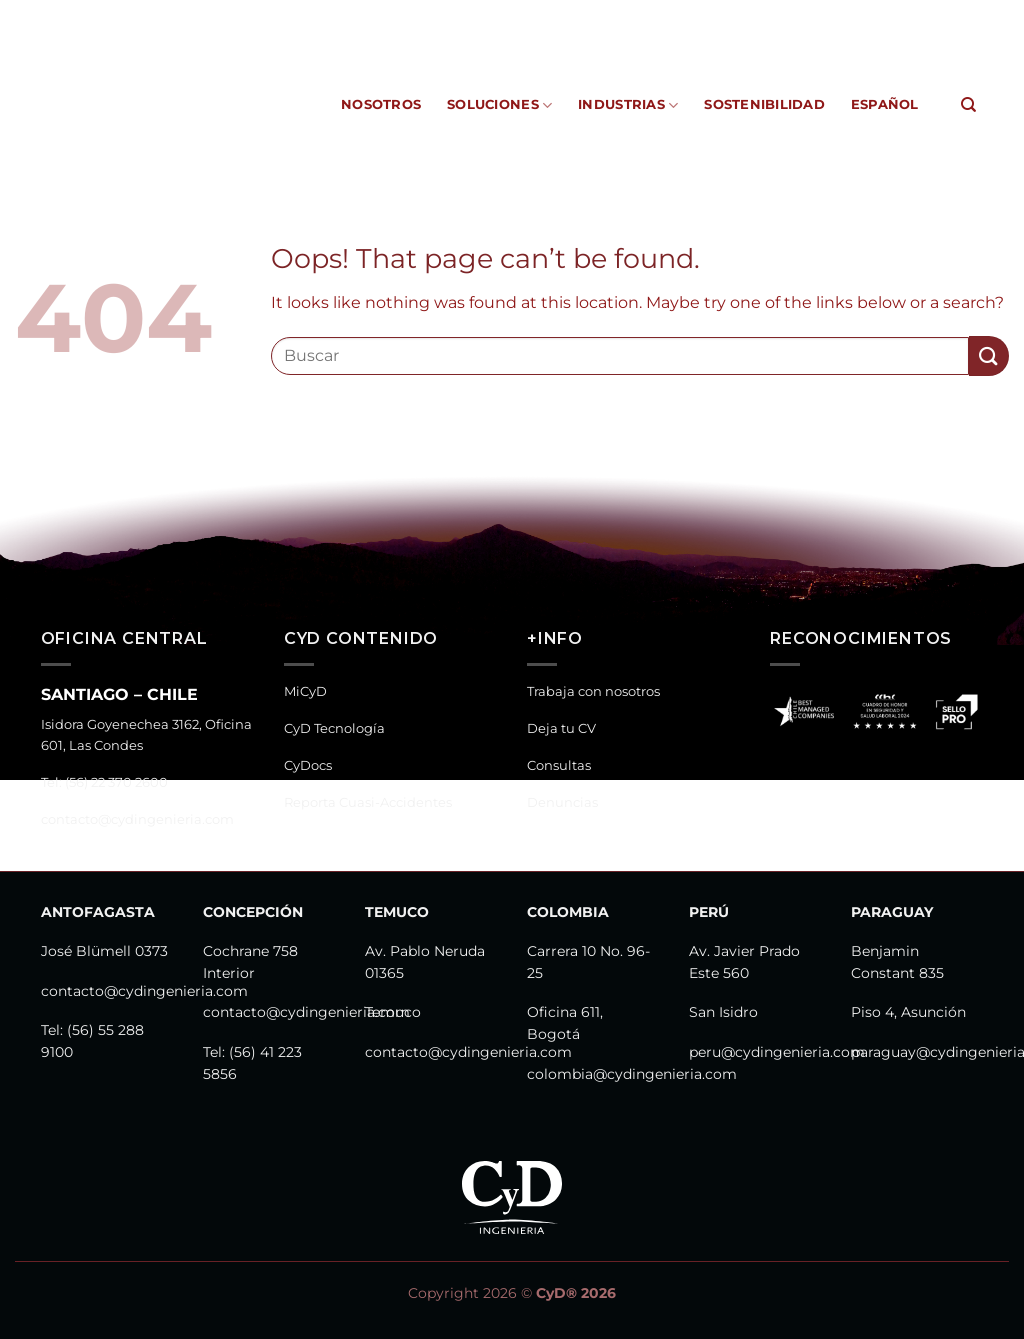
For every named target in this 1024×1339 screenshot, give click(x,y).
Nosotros (381, 104)
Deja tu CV (561, 728)
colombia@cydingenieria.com (632, 1074)
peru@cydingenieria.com (777, 1052)
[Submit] (989, 355)
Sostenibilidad (764, 104)
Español (885, 104)
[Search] (968, 105)
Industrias (628, 105)
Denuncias (562, 802)
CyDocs (502, 14)
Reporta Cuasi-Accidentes (633, 14)
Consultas (559, 765)
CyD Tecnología (407, 14)
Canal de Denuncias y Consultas (857, 14)
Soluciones (499, 105)
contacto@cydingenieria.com (137, 819)
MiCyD (316, 14)
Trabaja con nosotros (593, 691)
